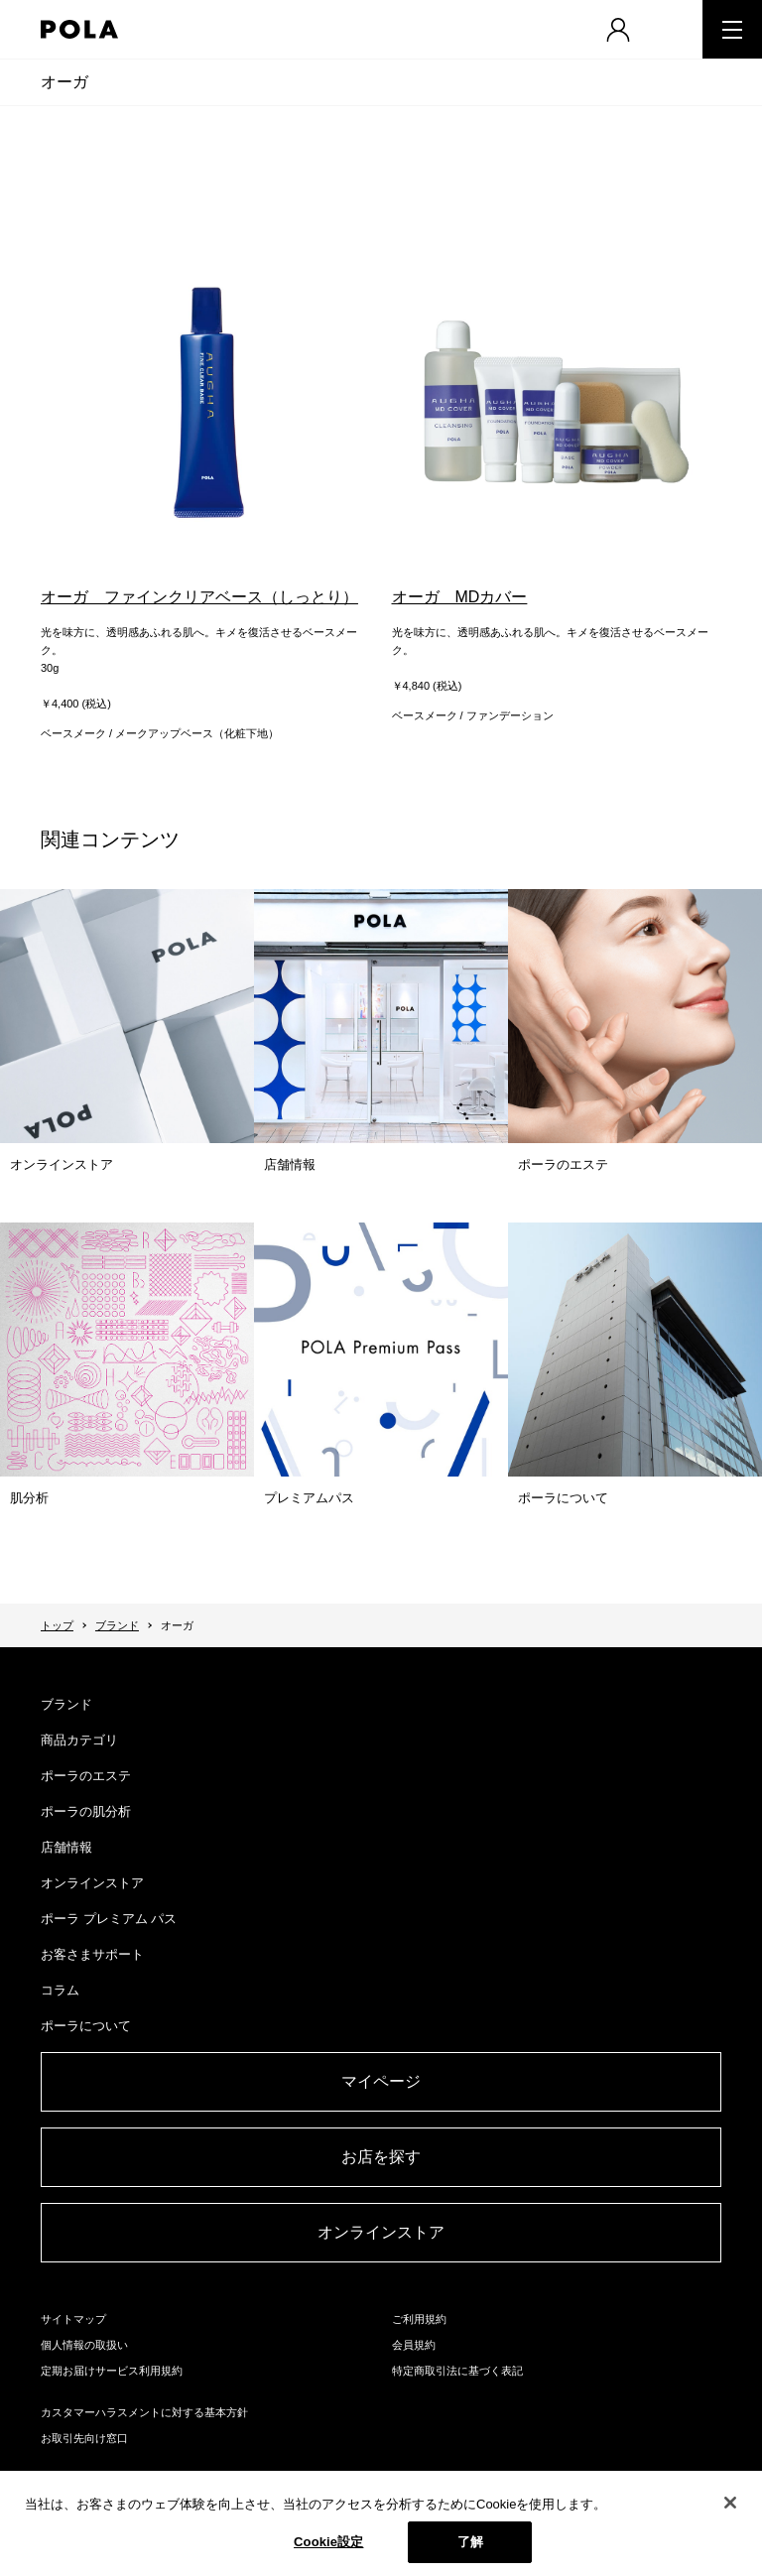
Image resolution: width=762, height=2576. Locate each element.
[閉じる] (730, 2503)
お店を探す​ (381, 2156)
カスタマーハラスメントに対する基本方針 (144, 2412)
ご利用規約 (419, 2319)
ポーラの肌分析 (86, 1811)
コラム (60, 1990)
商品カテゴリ (79, 1740)
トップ (57, 1625)
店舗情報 (66, 1847)
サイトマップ (73, 2319)
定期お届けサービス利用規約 (112, 2371)
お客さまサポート (92, 1954)
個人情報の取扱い (84, 2345)
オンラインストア (92, 1882)
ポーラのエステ (86, 1775)
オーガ (64, 81)
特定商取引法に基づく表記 (457, 2371)
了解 (470, 2542)
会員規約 (414, 2345)
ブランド (117, 1625)
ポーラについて (86, 2025)
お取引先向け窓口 (84, 2438)
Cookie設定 (328, 2542)
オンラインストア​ (381, 2232)
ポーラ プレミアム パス (109, 1918)
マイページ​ (381, 2081)
